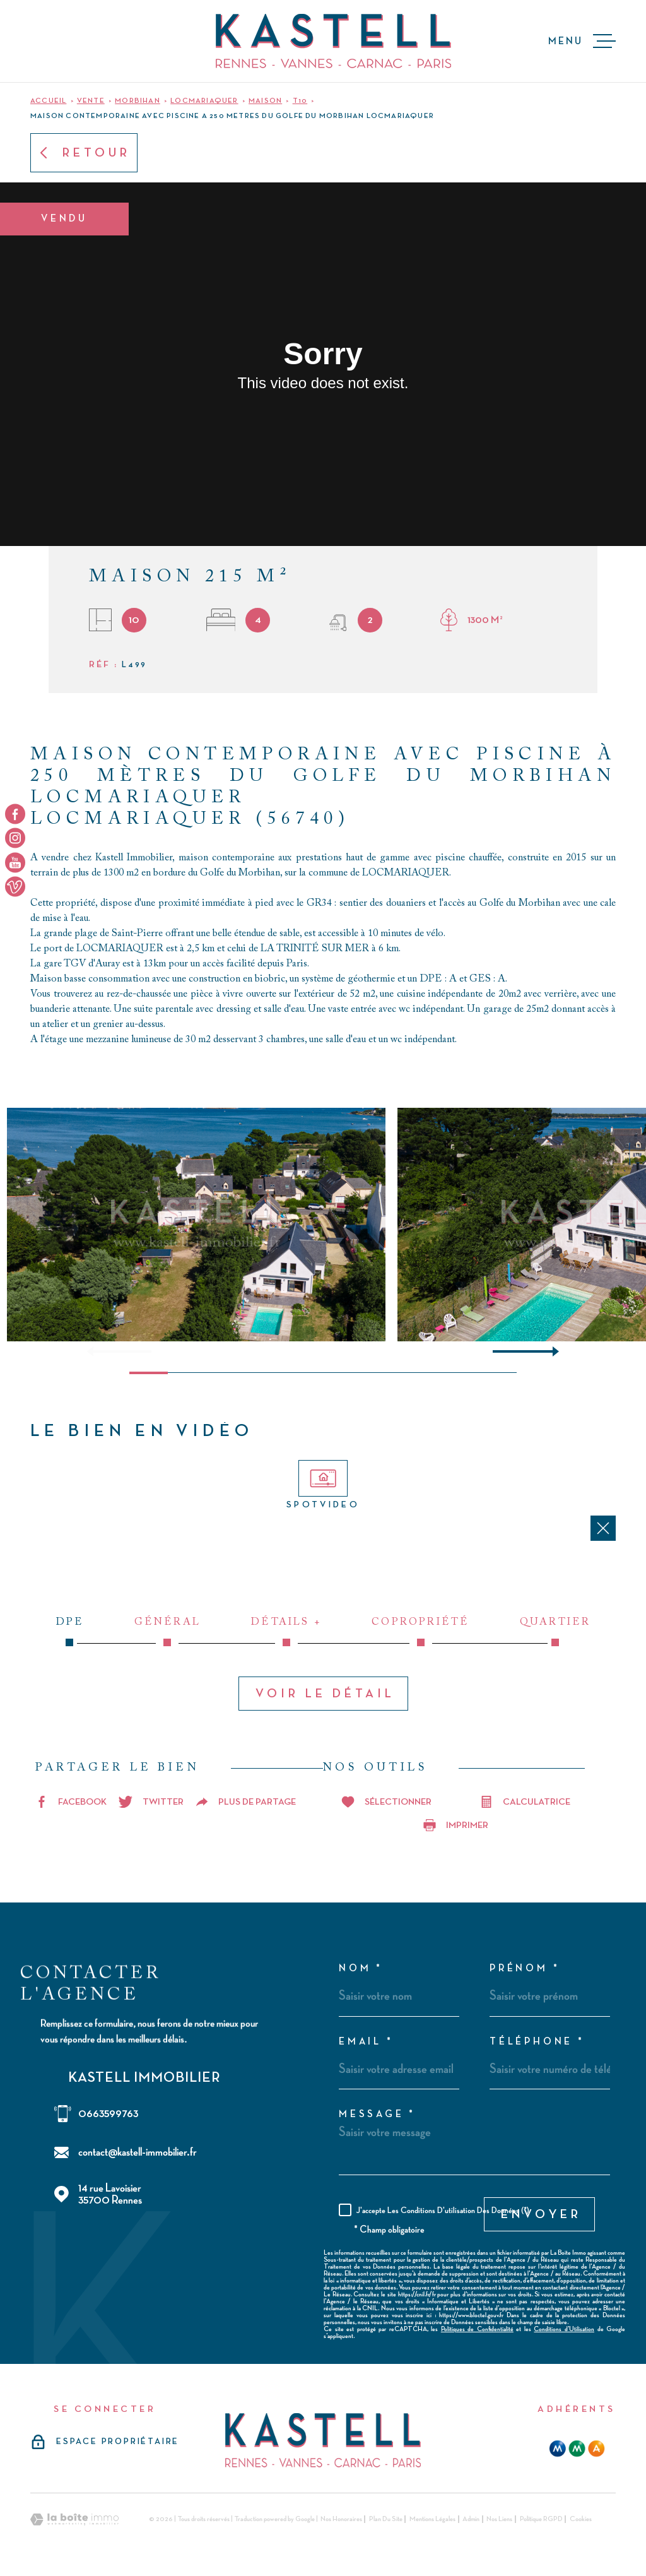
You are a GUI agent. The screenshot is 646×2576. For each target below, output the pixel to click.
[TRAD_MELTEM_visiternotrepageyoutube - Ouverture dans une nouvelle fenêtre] (15, 862)
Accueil (48, 101)
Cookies (581, 2519)
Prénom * (525, 1969)
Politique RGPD (541, 2519)
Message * (377, 2115)
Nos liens (499, 2519)
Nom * (361, 1969)
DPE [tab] (69, 1631)
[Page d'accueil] (333, 41)
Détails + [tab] (286, 1631)
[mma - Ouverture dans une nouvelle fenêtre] (577, 2448)
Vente (91, 101)
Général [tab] (167, 1631)
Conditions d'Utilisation (564, 2328)
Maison (265, 101)
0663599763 (108, 2114)
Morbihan (137, 101)
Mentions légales (432, 2519)
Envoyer (541, 2214)
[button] (550, 1351)
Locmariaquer (204, 101)
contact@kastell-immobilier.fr (137, 2152)
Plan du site (385, 2519)
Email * (366, 2042)
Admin (470, 2519)
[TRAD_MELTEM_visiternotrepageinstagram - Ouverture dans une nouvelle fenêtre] (15, 838)
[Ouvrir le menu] (582, 41)
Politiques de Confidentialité (477, 2328)
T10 (300, 101)
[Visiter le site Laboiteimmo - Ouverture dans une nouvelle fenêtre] (74, 2520)
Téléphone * (537, 2042)
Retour (84, 152)
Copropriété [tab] (421, 1631)
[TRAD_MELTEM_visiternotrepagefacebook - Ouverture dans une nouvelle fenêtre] (15, 814)
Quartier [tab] (555, 1631)
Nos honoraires (341, 2519)
